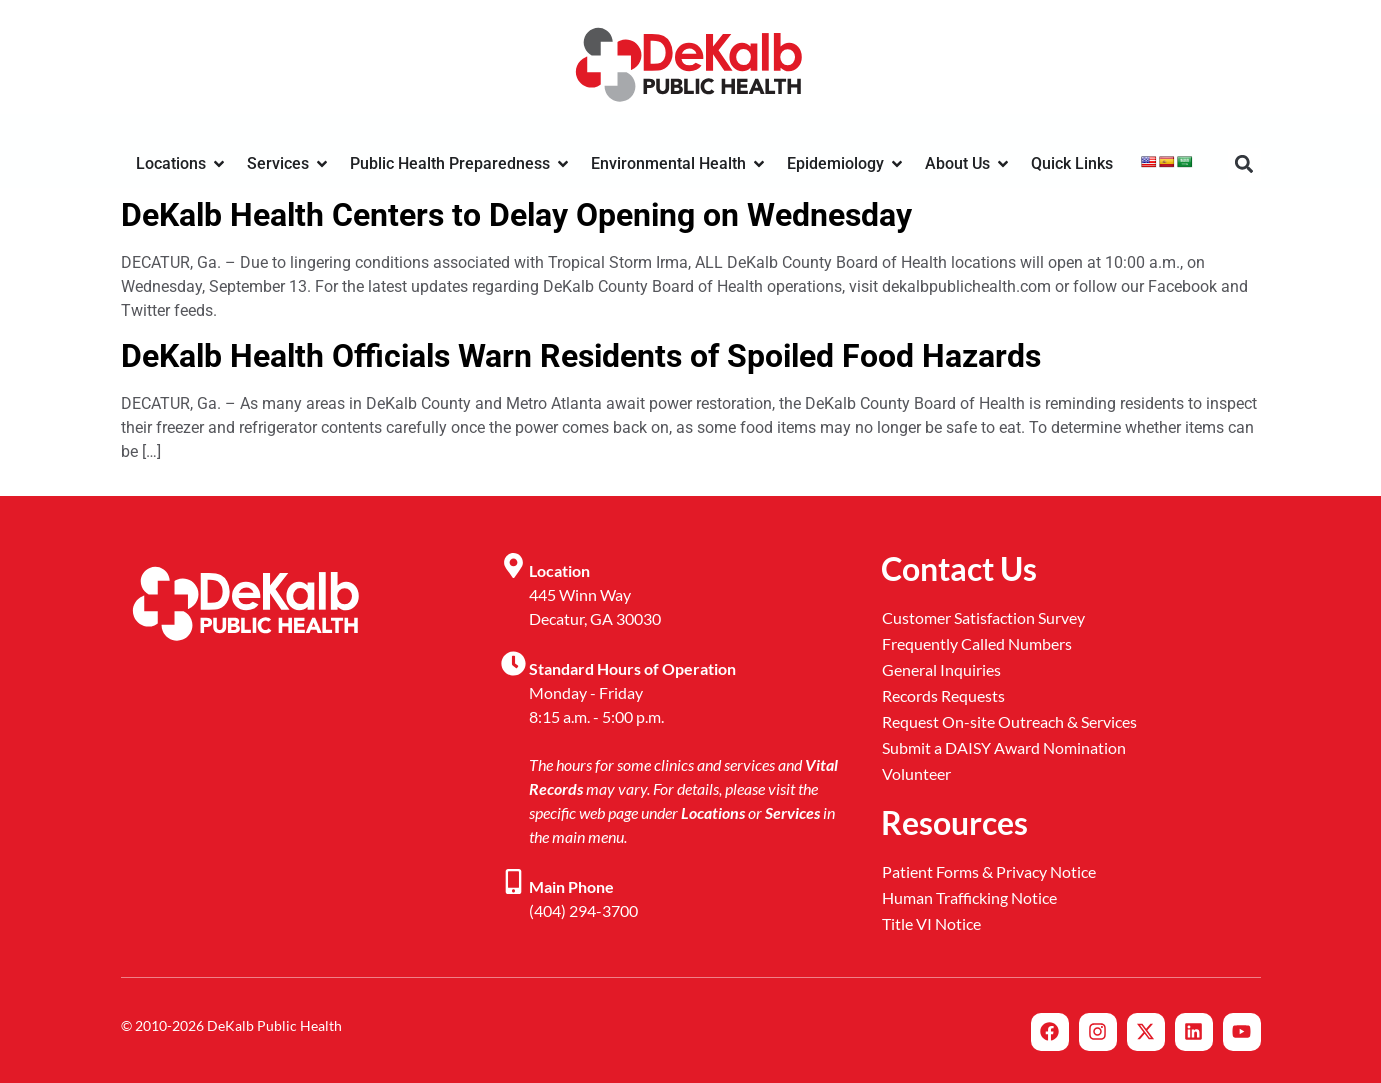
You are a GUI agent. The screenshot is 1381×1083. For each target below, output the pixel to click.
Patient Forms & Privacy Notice (989, 871)
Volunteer (916, 773)
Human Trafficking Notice (969, 897)
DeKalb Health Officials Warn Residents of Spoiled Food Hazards (581, 356)
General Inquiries (941, 669)
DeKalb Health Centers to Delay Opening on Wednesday (516, 215)
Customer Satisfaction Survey (983, 617)
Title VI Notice (931, 923)
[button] (1244, 164)
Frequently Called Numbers (977, 643)
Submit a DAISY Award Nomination (1004, 747)
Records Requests (943, 695)
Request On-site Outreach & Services (1009, 721)
